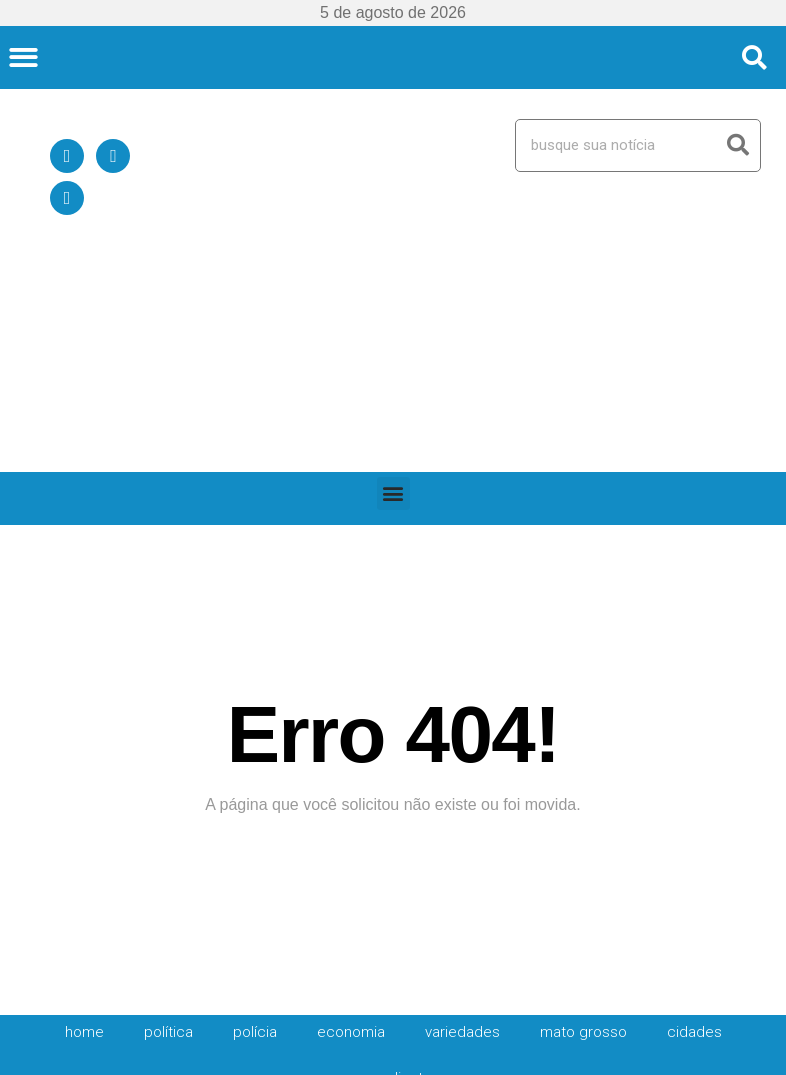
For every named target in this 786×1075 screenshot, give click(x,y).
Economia (351, 826)
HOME (84, 826)
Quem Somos (578, 1005)
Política (168, 826)
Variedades (462, 826)
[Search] (738, 145)
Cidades (694, 826)
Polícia (255, 826)
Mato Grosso (583, 826)
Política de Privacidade (704, 1005)
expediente (393, 872)
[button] (23, 57)
